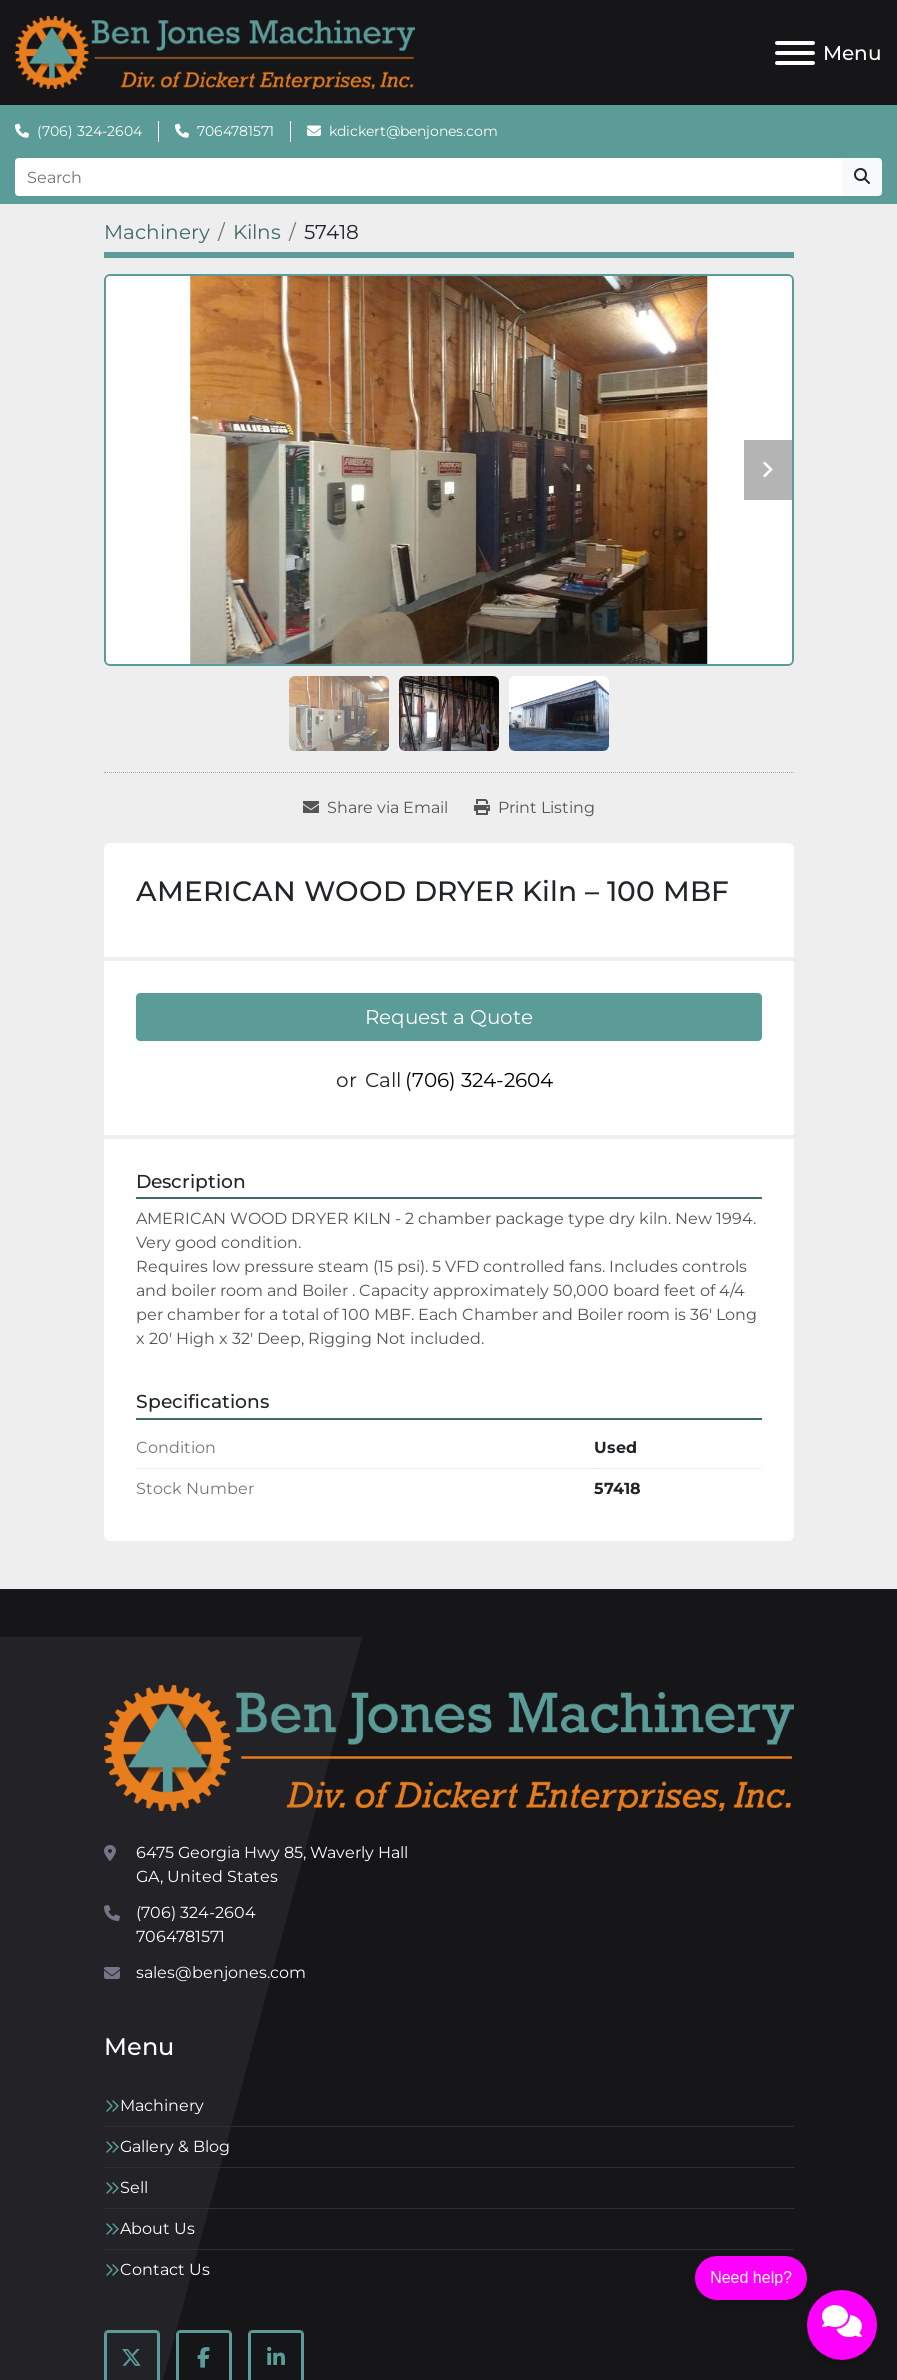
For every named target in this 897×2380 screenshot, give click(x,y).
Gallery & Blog (175, 2146)
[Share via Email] (375, 808)
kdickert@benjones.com (413, 131)
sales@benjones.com (221, 1972)
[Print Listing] (534, 808)
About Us (157, 2228)
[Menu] (795, 53)
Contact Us (165, 2269)
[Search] (428, 177)
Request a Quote (449, 1017)
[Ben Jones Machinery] (449, 1746)
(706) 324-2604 (89, 131)
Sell (134, 2187)
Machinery (162, 2105)
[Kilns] (257, 232)
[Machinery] (157, 232)
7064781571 (235, 131)
